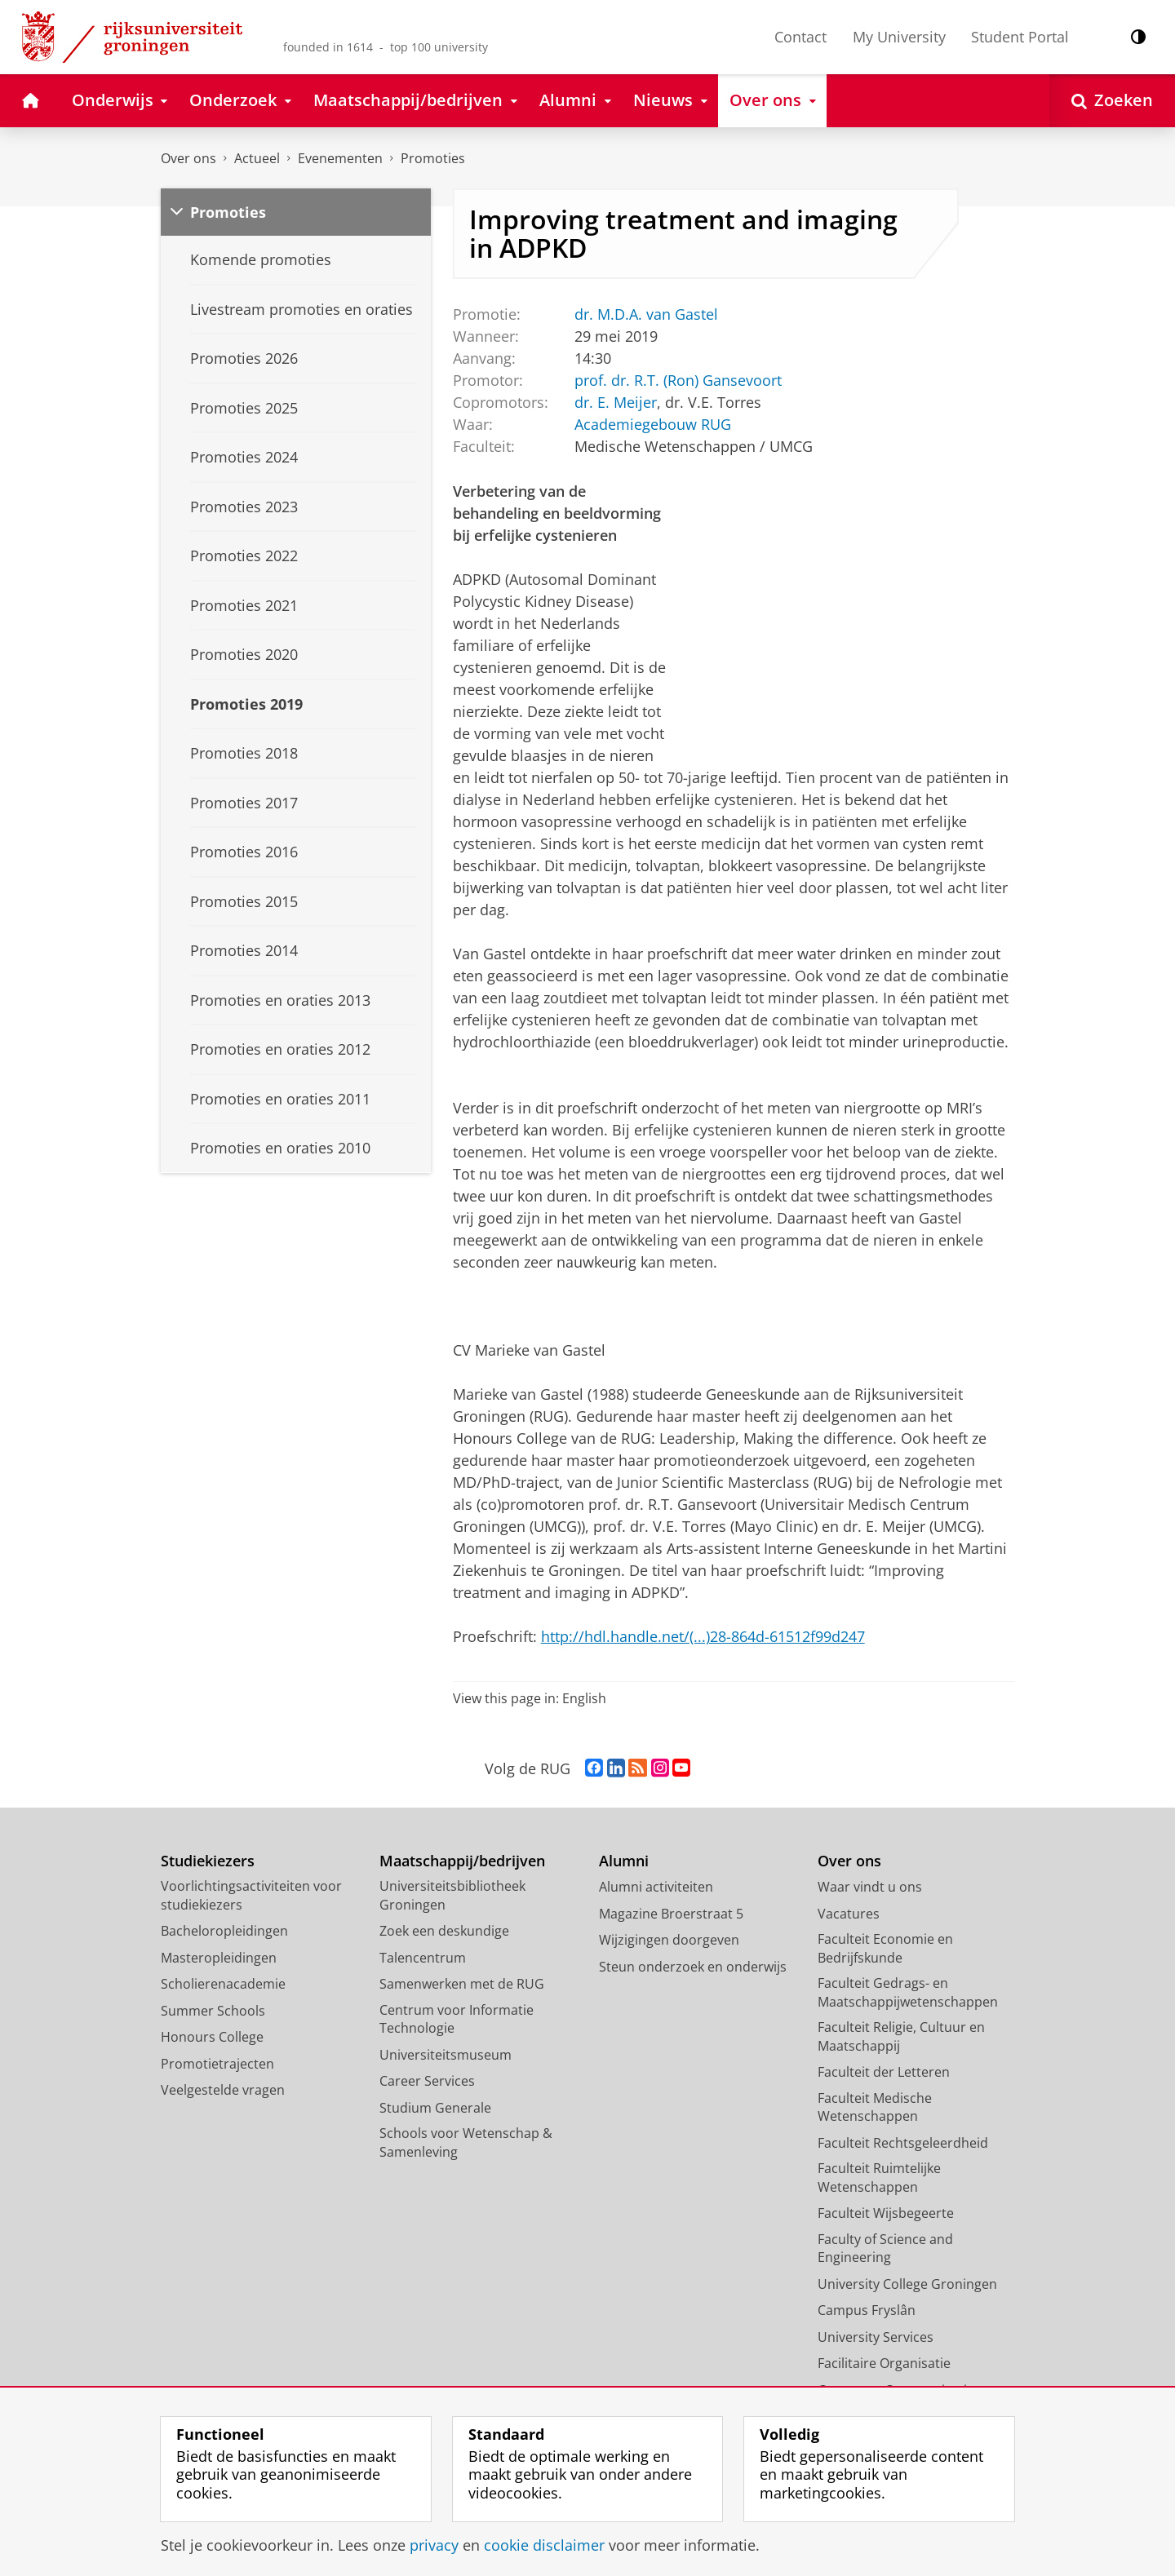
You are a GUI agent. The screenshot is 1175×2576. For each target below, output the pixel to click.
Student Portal (1020, 36)
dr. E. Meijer (615, 401)
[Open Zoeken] (1112, 100)
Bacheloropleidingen (224, 1931)
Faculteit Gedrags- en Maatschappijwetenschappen (908, 1992)
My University (899, 36)
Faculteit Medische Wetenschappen (875, 2107)
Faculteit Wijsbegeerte (886, 2213)
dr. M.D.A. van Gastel (645, 313)
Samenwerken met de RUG (461, 1984)
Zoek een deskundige (444, 1931)
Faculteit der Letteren (884, 2072)
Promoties (433, 158)
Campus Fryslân (867, 2310)
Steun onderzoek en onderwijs (693, 1967)
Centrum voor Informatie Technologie (456, 2019)
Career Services (427, 2081)
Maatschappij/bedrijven (462, 1861)
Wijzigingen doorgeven (669, 1940)
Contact (800, 36)
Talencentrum (422, 1958)
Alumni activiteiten (656, 1887)
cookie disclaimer (544, 2545)
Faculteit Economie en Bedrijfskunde (885, 1948)
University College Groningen (907, 2284)
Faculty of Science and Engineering (885, 2248)
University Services (875, 2337)
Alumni (624, 1861)
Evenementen (340, 158)
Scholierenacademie (223, 1984)
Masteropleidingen (219, 1958)
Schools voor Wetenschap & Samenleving (465, 2142)
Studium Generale (435, 2108)
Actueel (257, 158)
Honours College (212, 2037)
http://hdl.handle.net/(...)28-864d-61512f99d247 (703, 1636)
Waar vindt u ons (870, 1887)
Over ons (188, 158)
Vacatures (849, 1914)
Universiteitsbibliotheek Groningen (452, 1895)
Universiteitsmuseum (445, 2055)
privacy (434, 2545)
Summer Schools (213, 2011)
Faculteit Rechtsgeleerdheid (903, 2143)
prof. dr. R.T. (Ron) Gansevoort (677, 379)
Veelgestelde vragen (223, 2090)
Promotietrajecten (217, 2064)
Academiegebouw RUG (652, 423)
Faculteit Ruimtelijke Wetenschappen (879, 2177)
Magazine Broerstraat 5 (671, 1914)
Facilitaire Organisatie (884, 2363)
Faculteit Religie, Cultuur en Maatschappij (901, 2036)
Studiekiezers (208, 1861)
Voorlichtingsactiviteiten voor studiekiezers (251, 1895)
